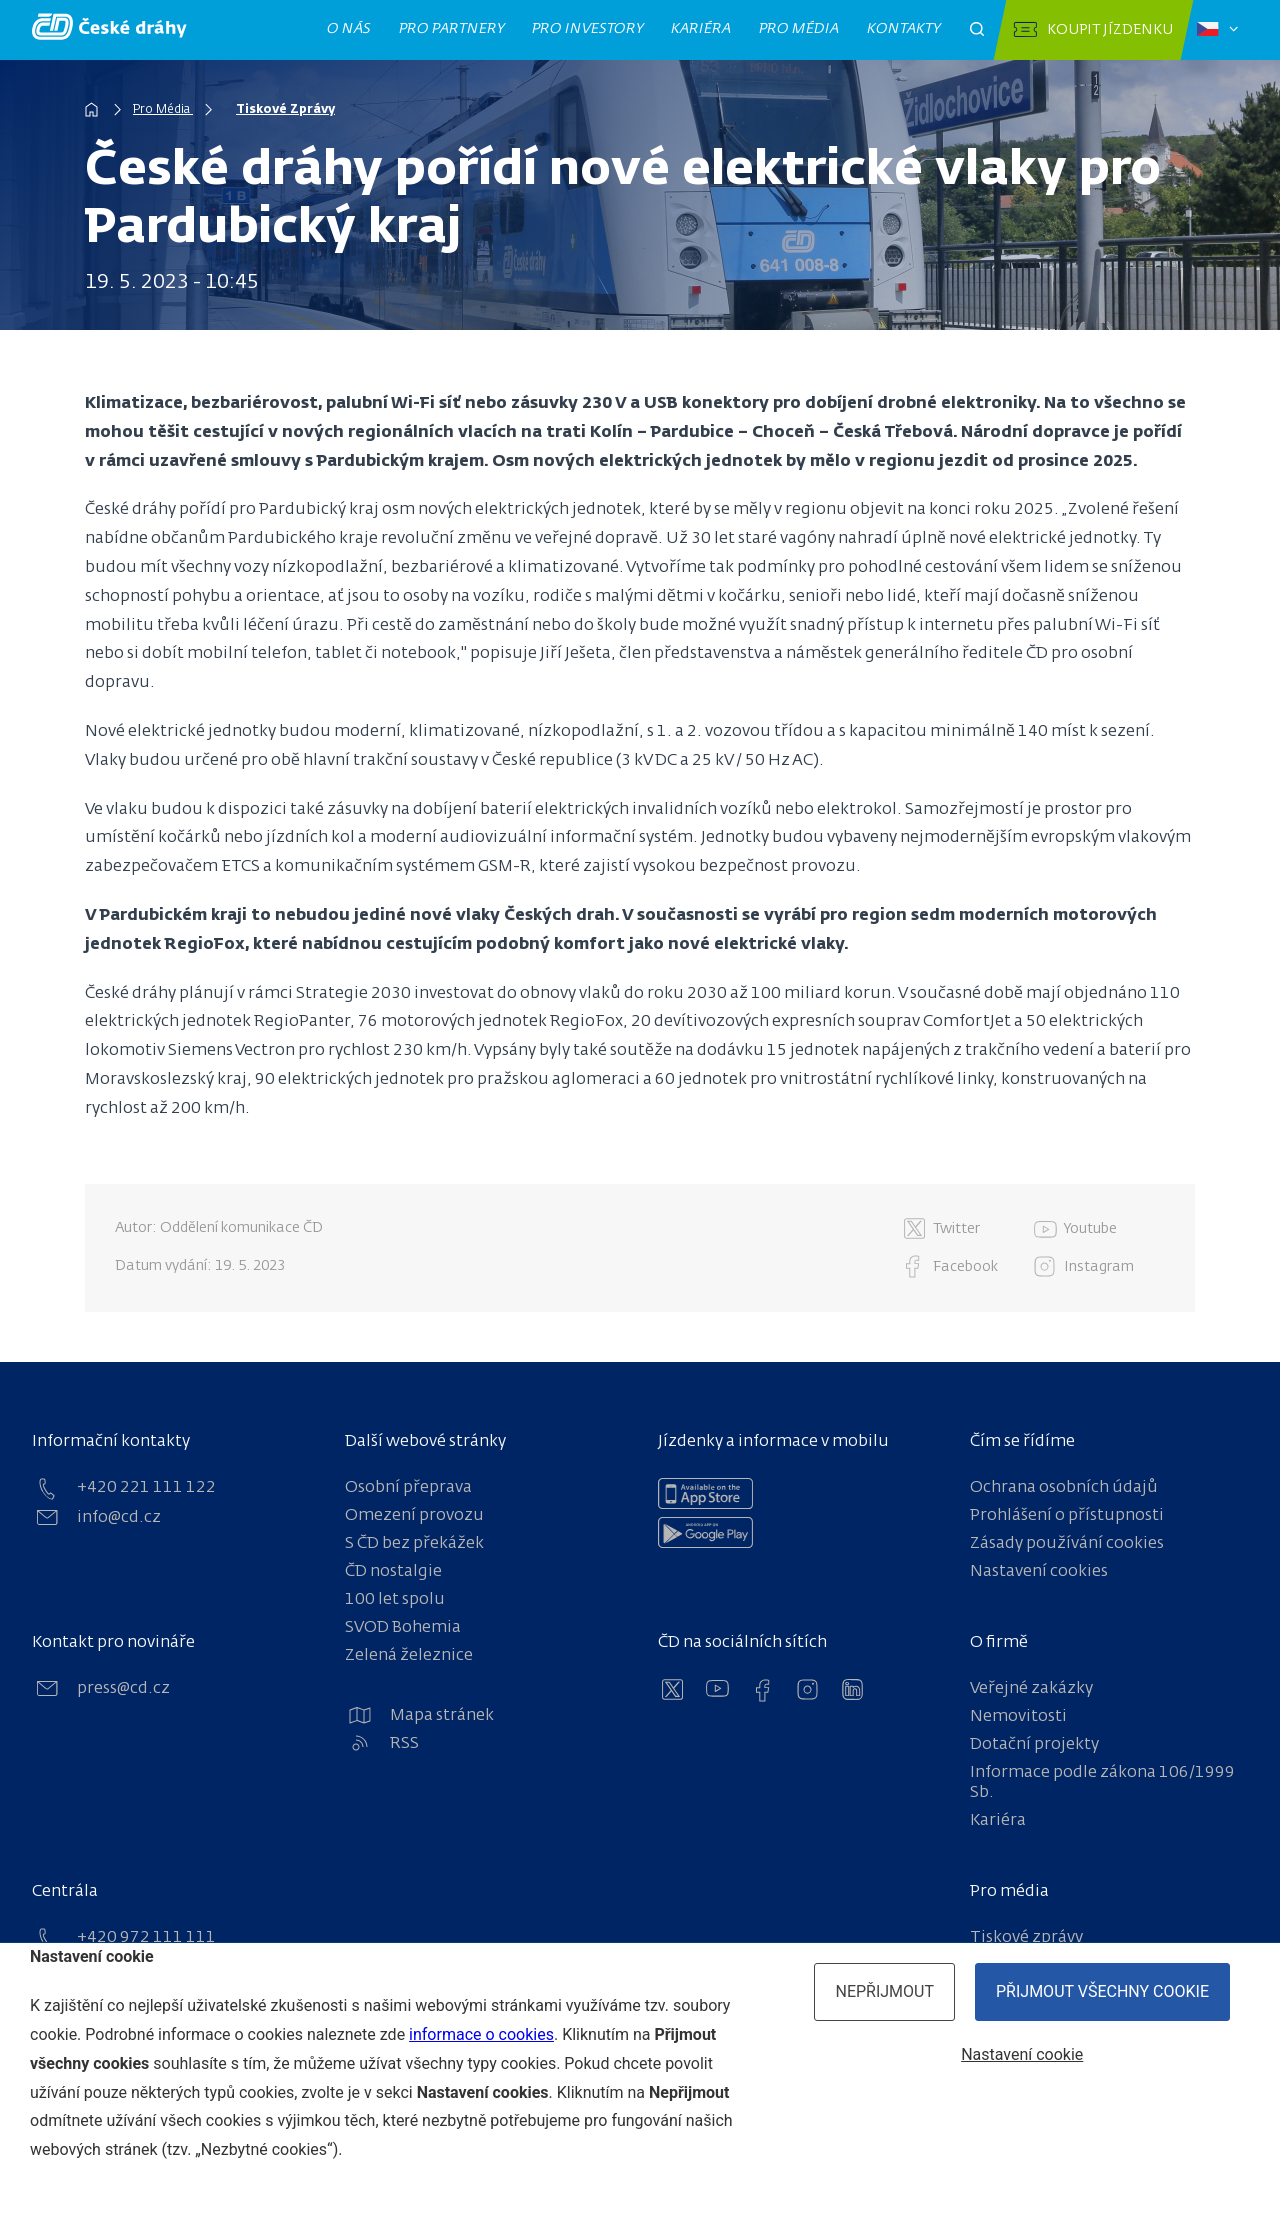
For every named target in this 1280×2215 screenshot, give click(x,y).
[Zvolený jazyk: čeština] (1217, 30)
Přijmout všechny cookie (1102, 1991)
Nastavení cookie (1022, 2054)
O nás (349, 29)
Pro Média (163, 110)
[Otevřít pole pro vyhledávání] (977, 30)
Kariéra (701, 29)
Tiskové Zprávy (285, 110)
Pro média (799, 29)
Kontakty (904, 29)
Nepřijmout (884, 1991)
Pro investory (588, 29)
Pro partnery (452, 29)
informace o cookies (481, 2034)
